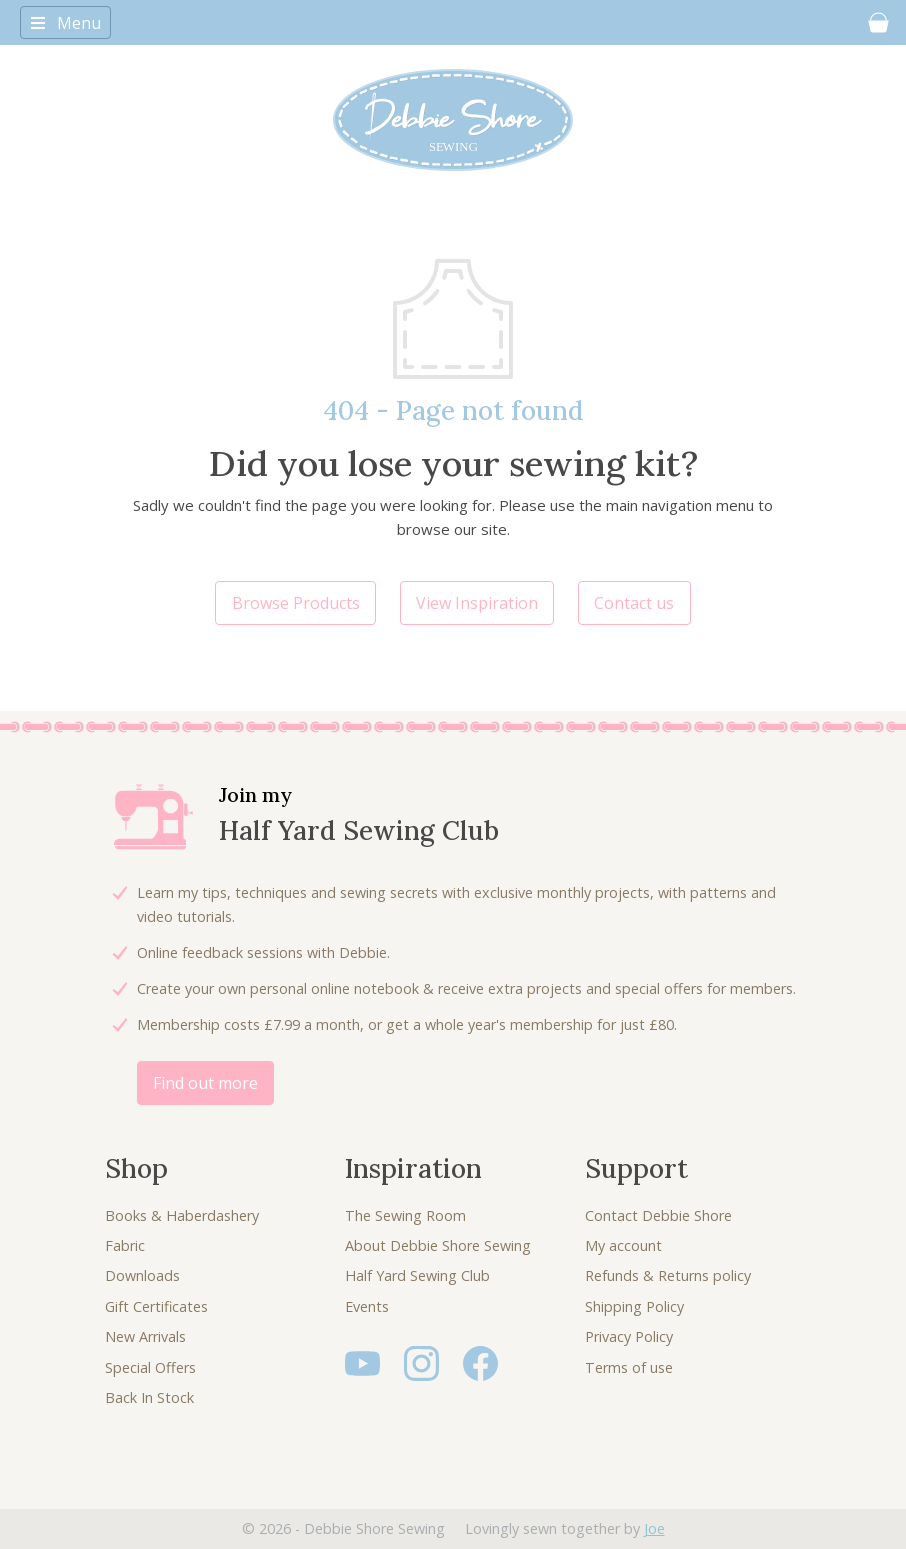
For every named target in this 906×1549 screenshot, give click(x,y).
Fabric (125, 1245)
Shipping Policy (634, 1306)
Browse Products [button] (296, 603)
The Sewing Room (405, 1215)
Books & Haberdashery (182, 1215)
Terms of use (629, 1367)
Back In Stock (149, 1397)
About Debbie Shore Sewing (438, 1245)
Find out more (205, 1083)
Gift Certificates (156, 1306)
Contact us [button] (634, 603)
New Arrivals (145, 1336)
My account (623, 1245)
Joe (654, 1528)
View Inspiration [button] (477, 603)
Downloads (142, 1275)
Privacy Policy (629, 1336)
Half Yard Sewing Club (417, 1275)
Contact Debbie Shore (658, 1215)
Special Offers (150, 1367)
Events (367, 1306)
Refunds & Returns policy (668, 1275)
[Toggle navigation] (65, 22)
